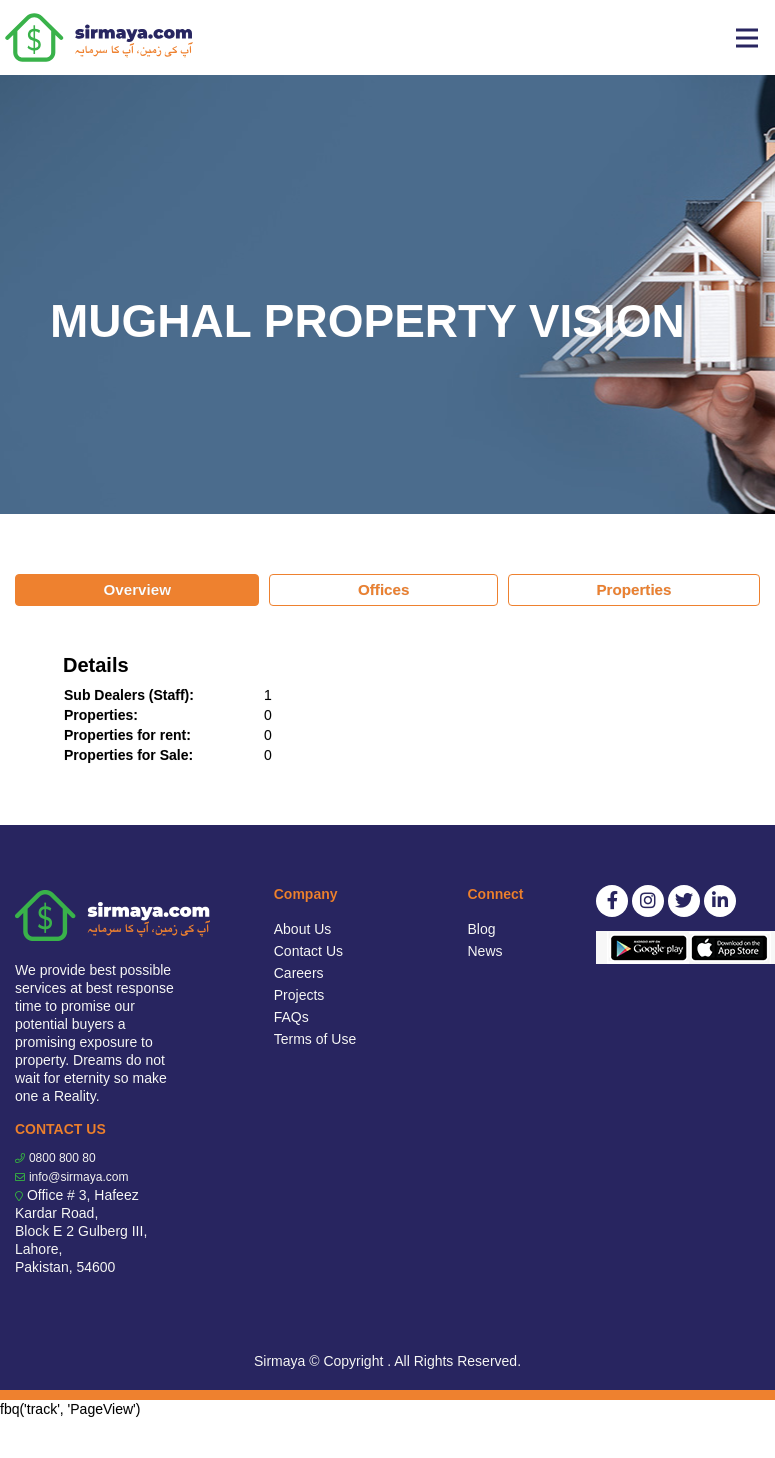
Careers (299, 973)
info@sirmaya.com (79, 1177)
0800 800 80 (62, 1158)
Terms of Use (315, 1039)
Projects (299, 995)
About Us (303, 929)
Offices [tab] (384, 589)
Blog (482, 929)
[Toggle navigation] (747, 38)
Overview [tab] (137, 589)
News (485, 951)
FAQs (291, 1017)
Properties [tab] (633, 589)
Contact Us (308, 951)
